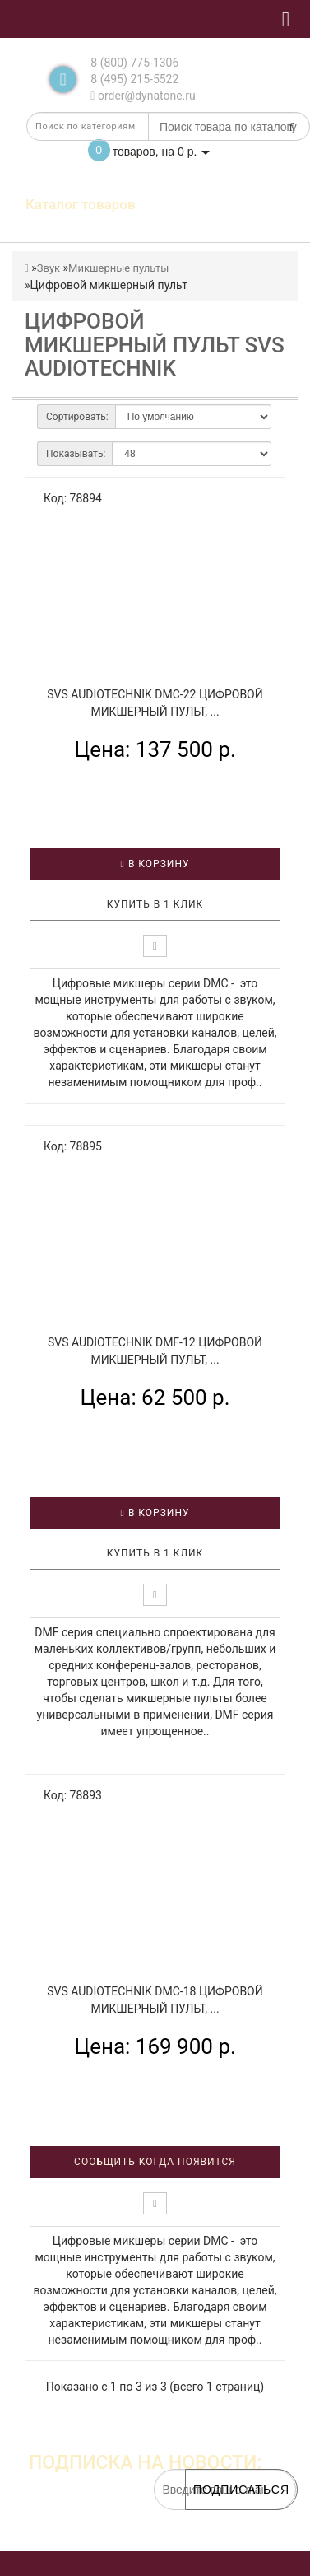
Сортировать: (77, 416)
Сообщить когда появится (155, 2162)
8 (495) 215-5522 (134, 79)
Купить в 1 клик (155, 904)
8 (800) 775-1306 (134, 62)
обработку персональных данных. (219, 2535)
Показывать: (75, 454)
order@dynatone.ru (142, 95)
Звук (48, 268)
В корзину (155, 864)
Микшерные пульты (118, 268)
